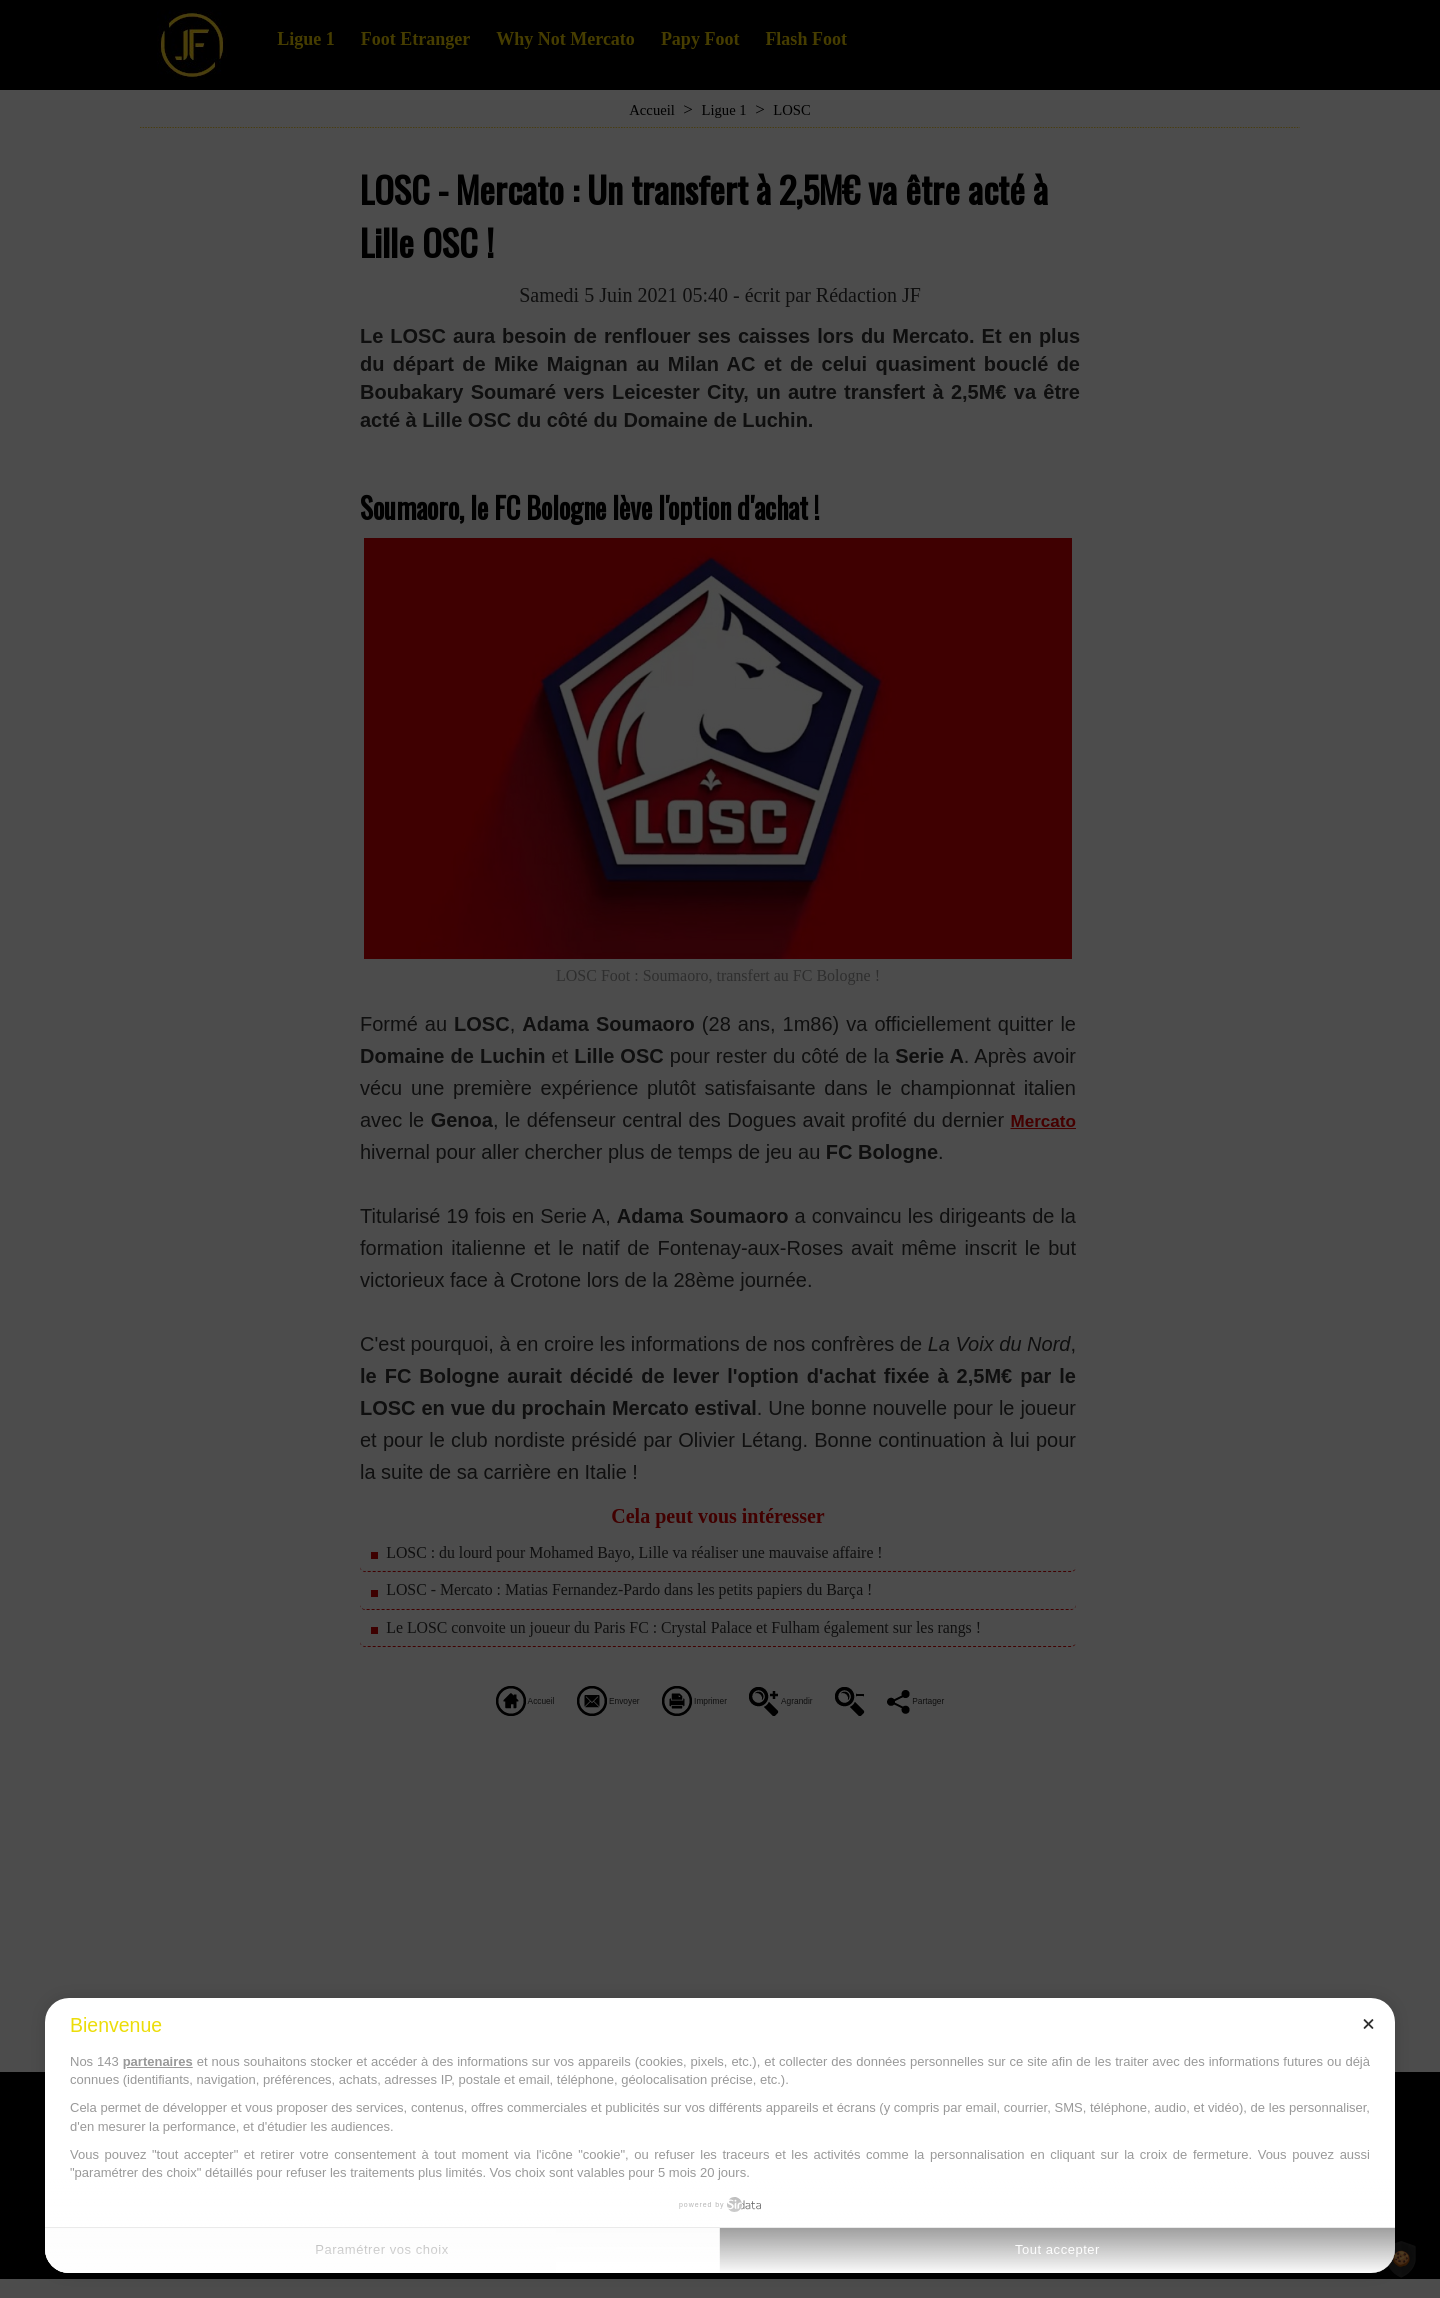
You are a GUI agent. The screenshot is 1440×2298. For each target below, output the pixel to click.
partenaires (158, 2061)
